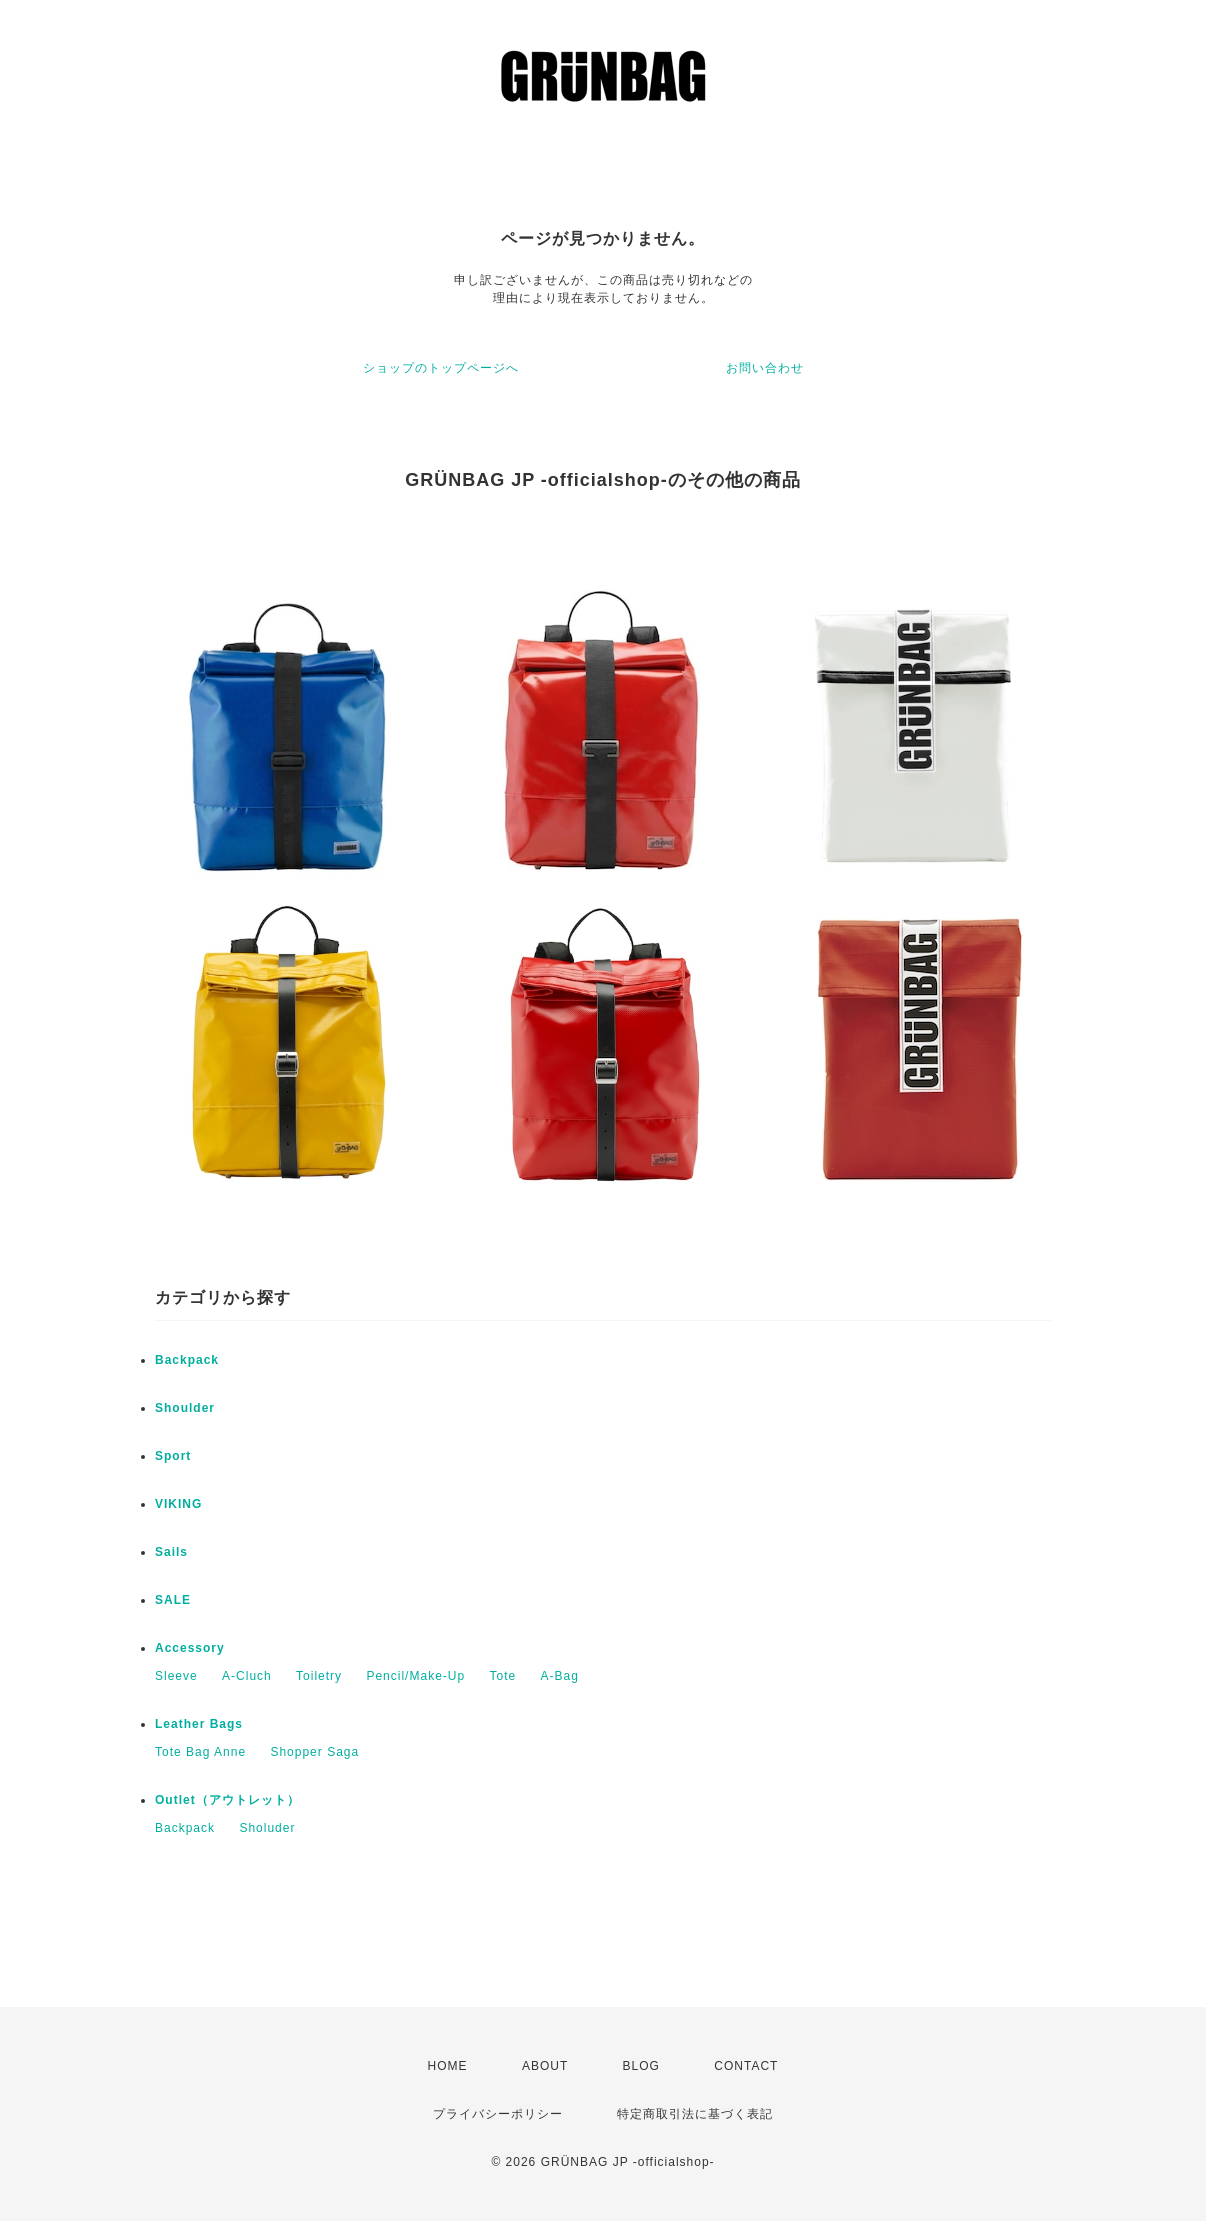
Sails (171, 1552)
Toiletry (319, 1676)
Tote (502, 1676)
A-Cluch (247, 1676)
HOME (448, 2066)
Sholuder (267, 1828)
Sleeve (176, 1676)
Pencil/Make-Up (415, 1676)
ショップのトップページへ (441, 368)
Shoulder (185, 1408)
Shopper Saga (314, 1752)
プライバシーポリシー (498, 2114)
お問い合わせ (765, 368)
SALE (173, 1600)
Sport (173, 1456)
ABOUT (545, 2066)
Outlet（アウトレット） (227, 1800)
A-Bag (560, 1676)
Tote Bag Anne (200, 1752)
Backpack (187, 1360)
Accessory (190, 1648)
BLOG (641, 2066)
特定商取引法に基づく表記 (695, 2114)
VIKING (178, 1504)
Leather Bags (199, 1724)
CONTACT (746, 2066)
